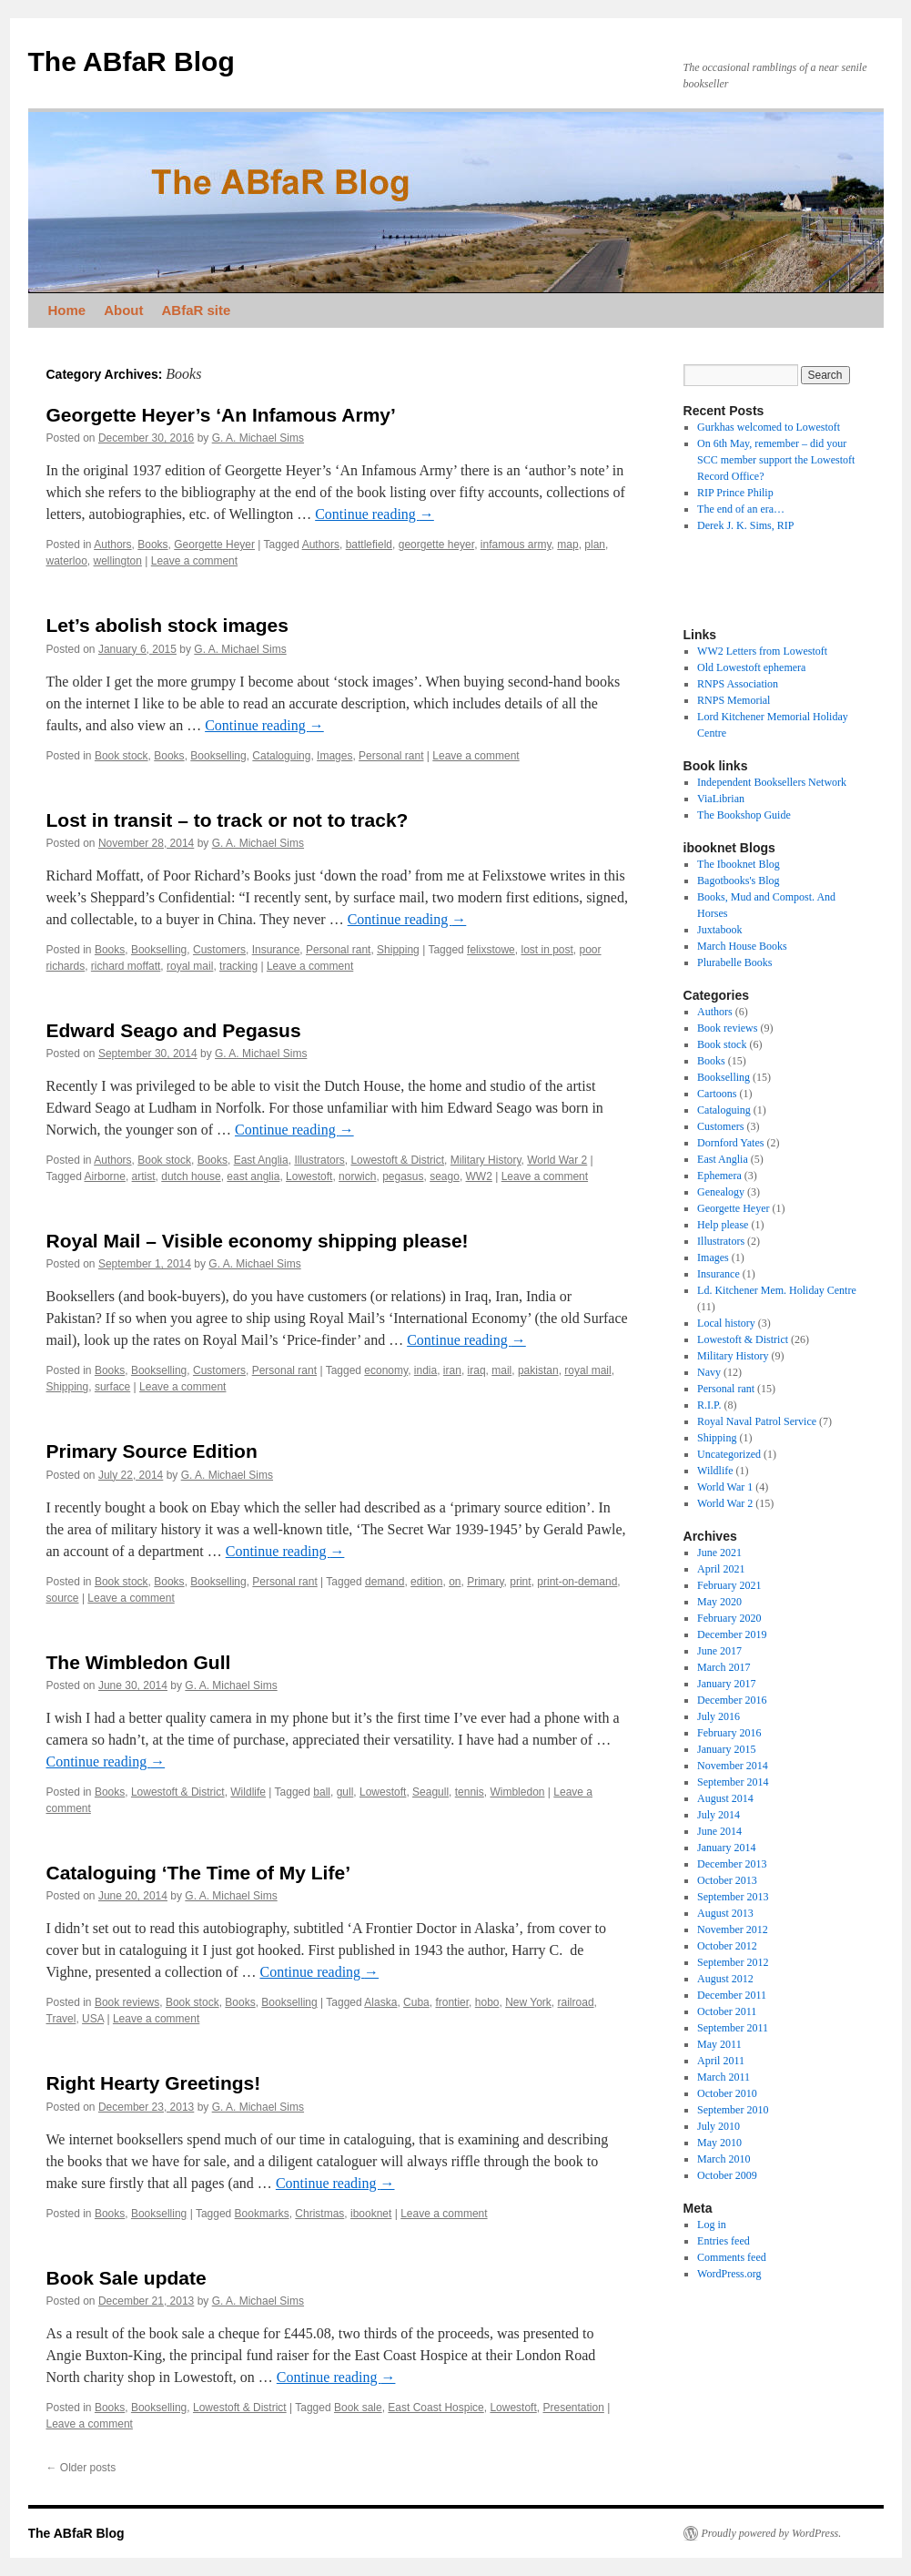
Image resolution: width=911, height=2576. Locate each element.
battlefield (369, 544)
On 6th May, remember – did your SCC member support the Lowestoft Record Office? (776, 460)
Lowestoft (309, 1176)
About (123, 310)
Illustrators (319, 1160)
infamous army (516, 544)
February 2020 (729, 1618)
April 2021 (720, 1569)
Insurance (276, 949)
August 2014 (725, 1798)
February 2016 (729, 1732)
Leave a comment (194, 561)
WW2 (479, 1176)
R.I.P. (709, 1405)
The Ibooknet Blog (738, 864)
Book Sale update (126, 2277)
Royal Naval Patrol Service (756, 1421)
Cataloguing (281, 755)
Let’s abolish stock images (167, 625)
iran (452, 1370)
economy (386, 1370)
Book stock (121, 755)
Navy (709, 1372)
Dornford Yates (730, 1142)
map (567, 544)
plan (594, 544)
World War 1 (725, 1487)
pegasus (402, 1176)
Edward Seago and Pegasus (173, 1030)
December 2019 (731, 1634)
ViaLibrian (720, 798)
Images (334, 755)
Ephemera (719, 1175)
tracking (238, 966)
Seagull (430, 1792)
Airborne (105, 1176)
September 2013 (732, 1896)
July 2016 (718, 1716)
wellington (118, 561)
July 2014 (718, 1814)
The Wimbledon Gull (138, 1662)
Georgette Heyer (214, 544)
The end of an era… (740, 509)
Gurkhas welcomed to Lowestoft (768, 427)
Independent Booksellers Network (771, 782)
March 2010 (723, 2159)
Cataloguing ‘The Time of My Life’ (198, 1872)
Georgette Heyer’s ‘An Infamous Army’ (221, 414)
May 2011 (719, 2044)
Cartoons (716, 1093)
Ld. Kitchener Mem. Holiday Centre (776, 1290)
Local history (726, 1323)
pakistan (538, 1370)
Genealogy (720, 1192)
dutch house (190, 1176)
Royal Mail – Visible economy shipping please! (257, 1240)
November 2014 (732, 1765)
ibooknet (370, 2213)
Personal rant (391, 755)
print (520, 1581)
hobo (487, 2002)
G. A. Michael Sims (258, 438)
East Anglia (261, 1160)
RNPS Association (737, 683)
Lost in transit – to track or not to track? (227, 819)
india (425, 1370)
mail (501, 1370)
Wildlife (248, 1792)
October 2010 (727, 2093)
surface (112, 1386)
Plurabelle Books (734, 962)
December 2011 (731, 1995)
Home (67, 310)
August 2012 (725, 1978)
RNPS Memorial (733, 700)
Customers (219, 949)
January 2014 (726, 1847)
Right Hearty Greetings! (153, 2082)
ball (321, 1792)
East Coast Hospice (435, 2407)
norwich (357, 1176)
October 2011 (726, 2011)
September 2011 (732, 2027)
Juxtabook (719, 929)
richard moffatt (125, 966)
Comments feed (731, 2257)
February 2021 (729, 1585)
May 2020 (719, 1601)
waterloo (66, 561)
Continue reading (374, 514)
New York (528, 2002)
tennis (469, 1792)
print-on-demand (577, 1581)
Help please (722, 1224)
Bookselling (218, 755)
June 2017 (719, 1650)
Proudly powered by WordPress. (772, 2533)
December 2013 (731, 1864)
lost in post (546, 949)
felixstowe (491, 949)
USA (93, 2018)
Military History (485, 1160)
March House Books (742, 946)
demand (384, 1581)
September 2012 (732, 1962)
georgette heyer (436, 544)
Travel (61, 2018)
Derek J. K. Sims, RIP (745, 525)
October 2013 (727, 1880)
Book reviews (127, 2002)
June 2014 (719, 1831)
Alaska (380, 2002)
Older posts (81, 2467)
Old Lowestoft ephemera (751, 667)
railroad (576, 2002)
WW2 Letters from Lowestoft (762, 651)
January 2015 (726, 1749)
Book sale (358, 2407)
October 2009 (727, 2175)
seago (445, 1176)
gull (345, 1792)
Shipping (398, 949)
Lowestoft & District (397, 1160)
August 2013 (725, 1913)
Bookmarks (262, 2213)
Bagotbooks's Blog (738, 880)
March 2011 (723, 2077)
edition (426, 1581)
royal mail (190, 966)
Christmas (319, 2213)
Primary (485, 1581)
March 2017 (723, 1667)
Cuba (416, 2002)
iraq (477, 1370)
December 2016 (731, 1700)
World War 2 (557, 1160)
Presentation (572, 2407)
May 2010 (719, 2142)
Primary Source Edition (152, 1451)
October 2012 (727, 1946)
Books (152, 544)
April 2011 (720, 2060)
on (455, 1581)
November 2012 (732, 1929)
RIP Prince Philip (735, 492)
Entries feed (723, 2241)
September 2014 (732, 1782)
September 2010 (732, 2109)
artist (144, 1176)
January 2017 (726, 1683)
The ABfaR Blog (131, 61)
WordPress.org (729, 2273)
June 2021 (719, 1552)
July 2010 (718, 2126)
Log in (711, 2224)
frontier (452, 2002)
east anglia (253, 1176)
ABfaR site (196, 310)
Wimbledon (517, 1792)
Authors (112, 544)
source (62, 1598)
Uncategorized (729, 1454)
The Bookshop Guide (744, 815)
